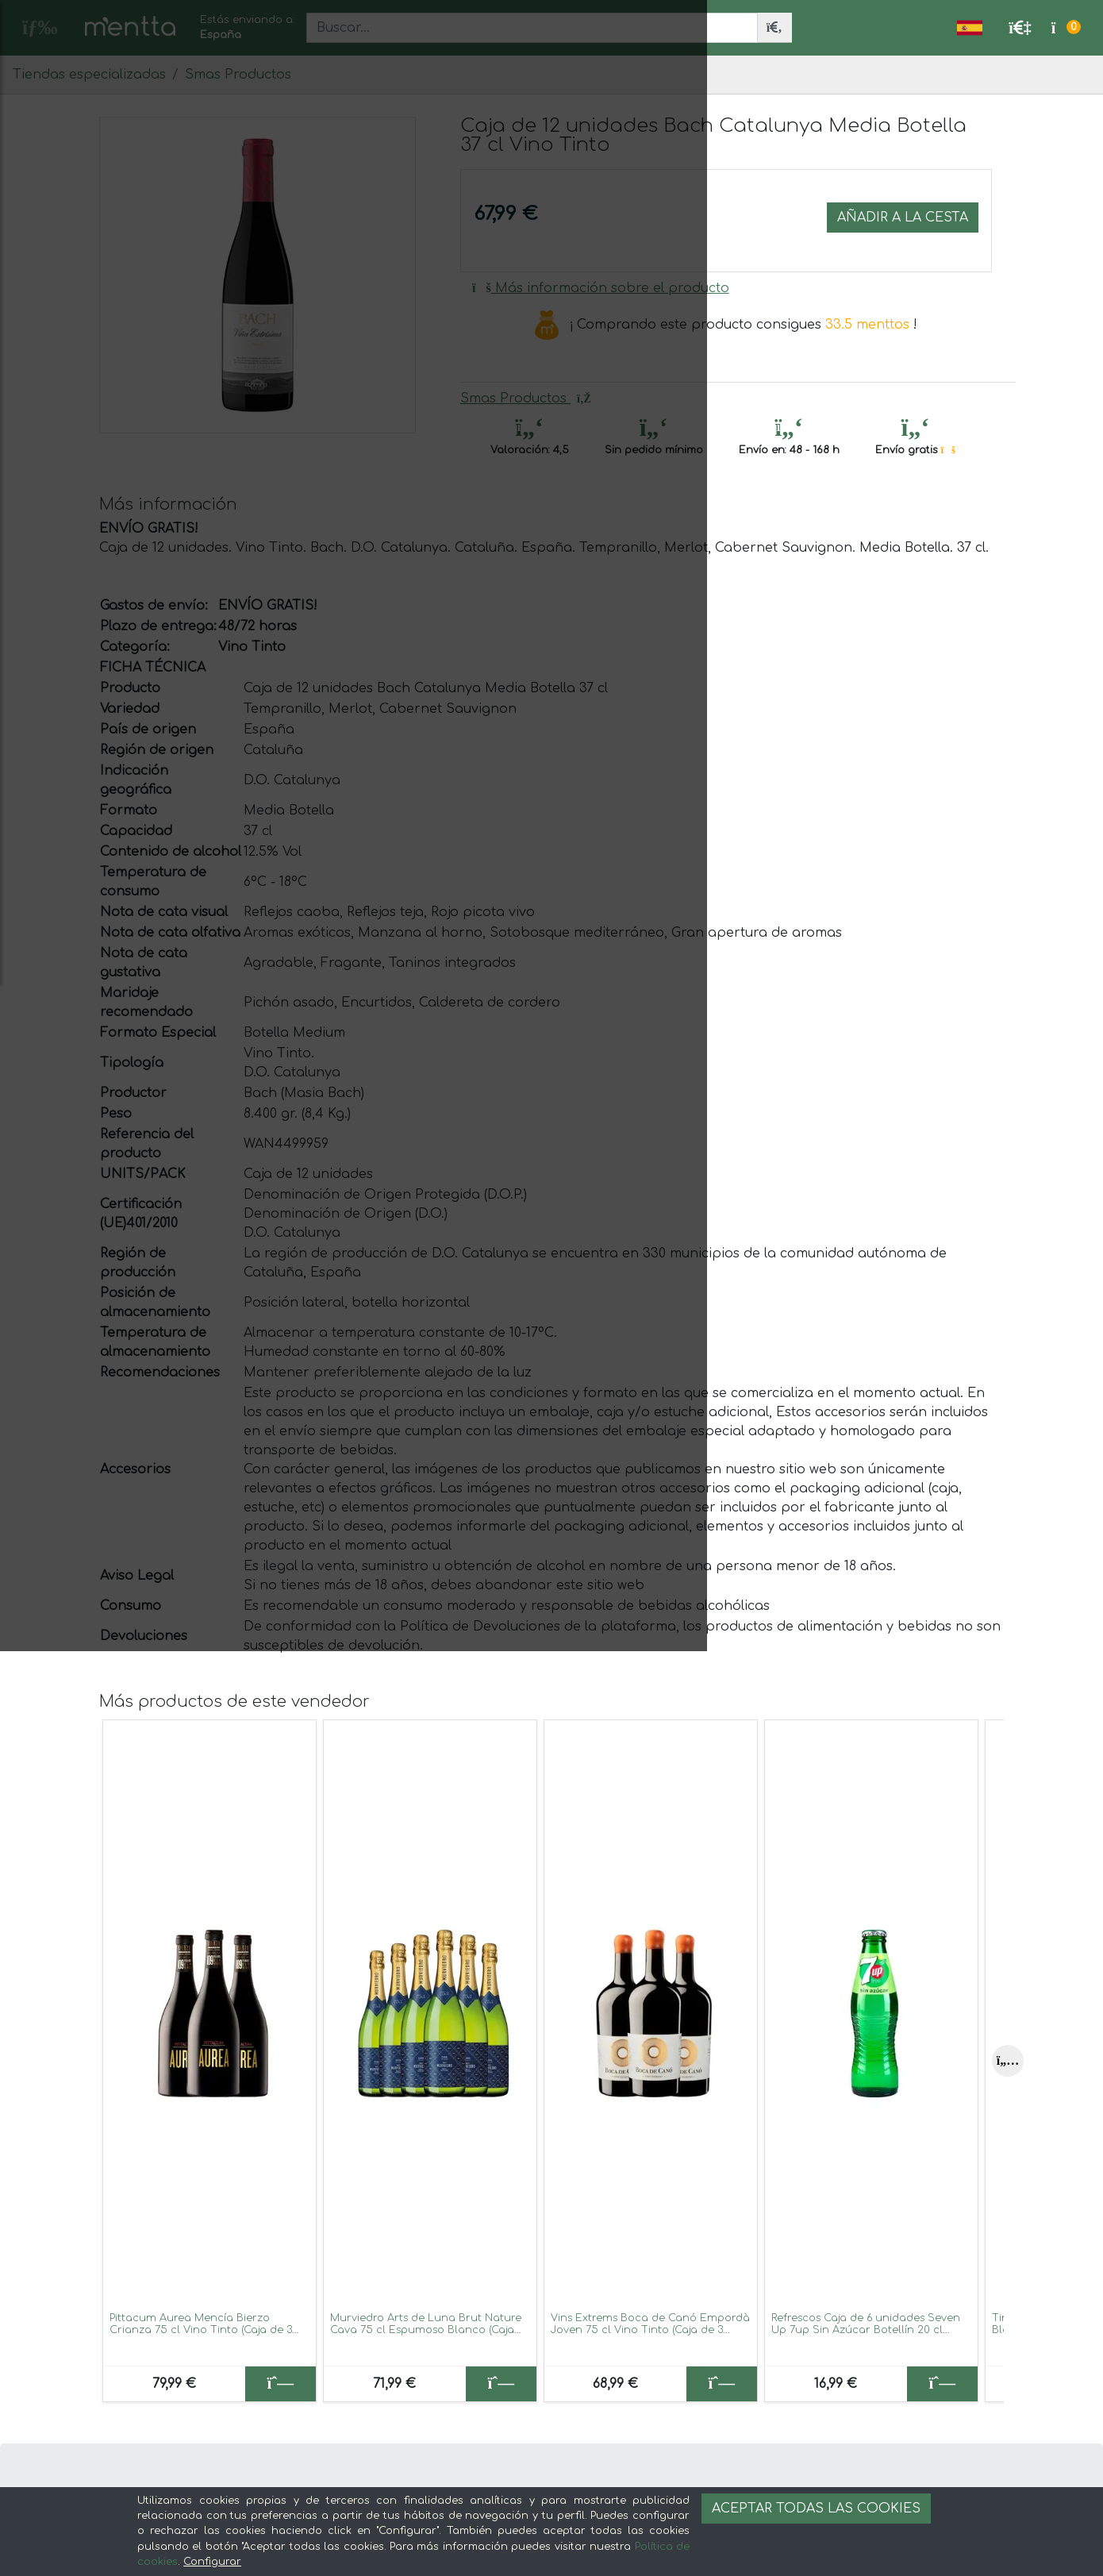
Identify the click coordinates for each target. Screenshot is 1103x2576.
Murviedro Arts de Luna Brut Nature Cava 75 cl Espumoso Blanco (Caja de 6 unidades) (425, 2330)
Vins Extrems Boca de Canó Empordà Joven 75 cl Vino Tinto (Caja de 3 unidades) (650, 2330)
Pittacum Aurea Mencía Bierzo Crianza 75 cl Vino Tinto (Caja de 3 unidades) (201, 2330)
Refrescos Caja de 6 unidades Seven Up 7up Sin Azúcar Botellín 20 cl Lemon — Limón (865, 2330)
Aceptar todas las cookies (816, 2508)
